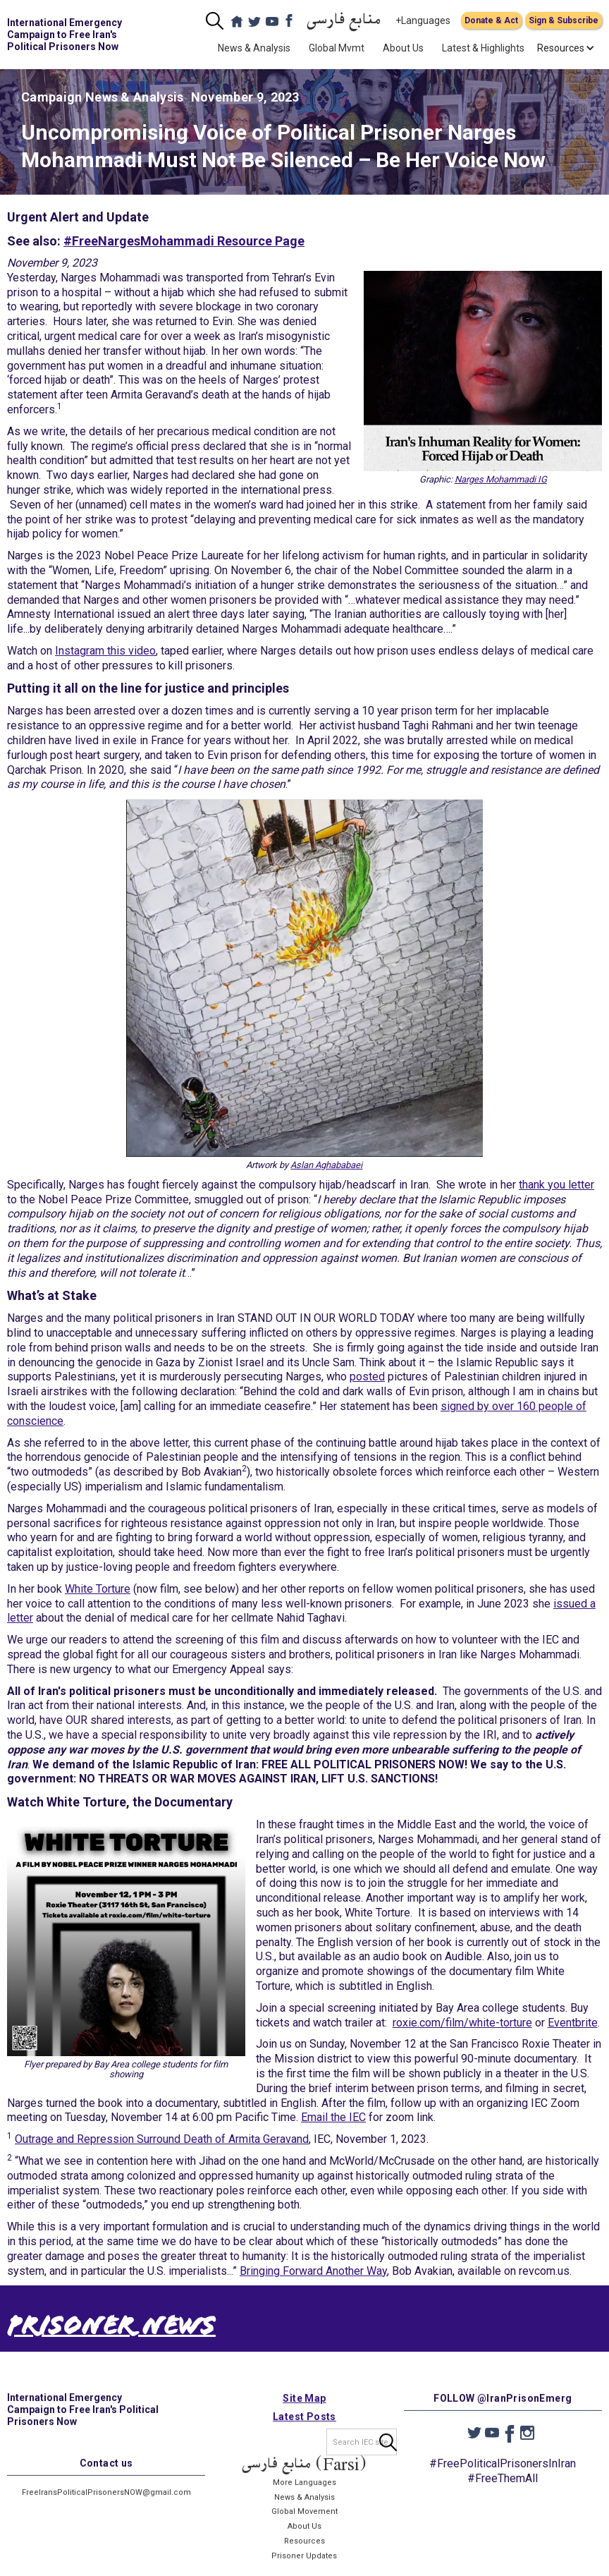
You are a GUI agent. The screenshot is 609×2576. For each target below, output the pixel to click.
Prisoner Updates (304, 2570)
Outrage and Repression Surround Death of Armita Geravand (162, 2139)
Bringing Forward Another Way (313, 2271)
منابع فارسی (344, 20)
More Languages (304, 2497)
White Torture (97, 1589)
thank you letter (556, 1184)
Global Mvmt (336, 48)
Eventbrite (573, 2022)
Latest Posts (304, 2431)
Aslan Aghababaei (326, 1165)
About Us (403, 48)
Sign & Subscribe (563, 20)
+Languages (422, 20)
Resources (304, 2555)
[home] (72, 34)
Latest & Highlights (483, 48)
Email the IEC (333, 2117)
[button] (561, 48)
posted (367, 1376)
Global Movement (304, 2527)
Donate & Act (491, 20)
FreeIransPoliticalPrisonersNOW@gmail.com (106, 2508)
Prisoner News (111, 2329)
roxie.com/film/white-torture (462, 2022)
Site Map (304, 2413)
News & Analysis (254, 48)
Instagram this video (105, 650)
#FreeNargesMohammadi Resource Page (183, 240)
